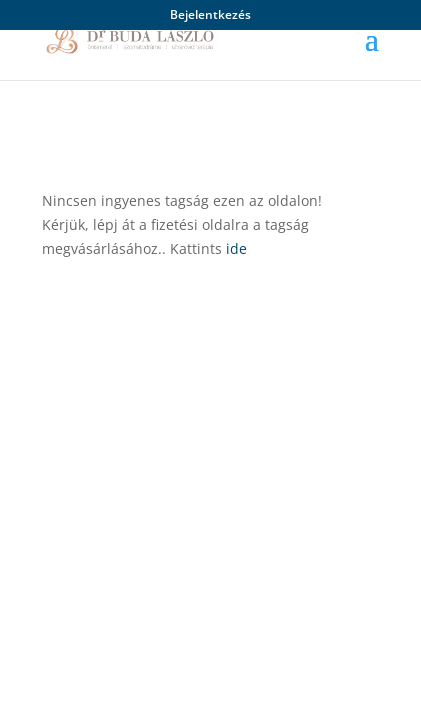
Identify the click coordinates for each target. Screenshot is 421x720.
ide (236, 248)
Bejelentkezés (210, 16)
